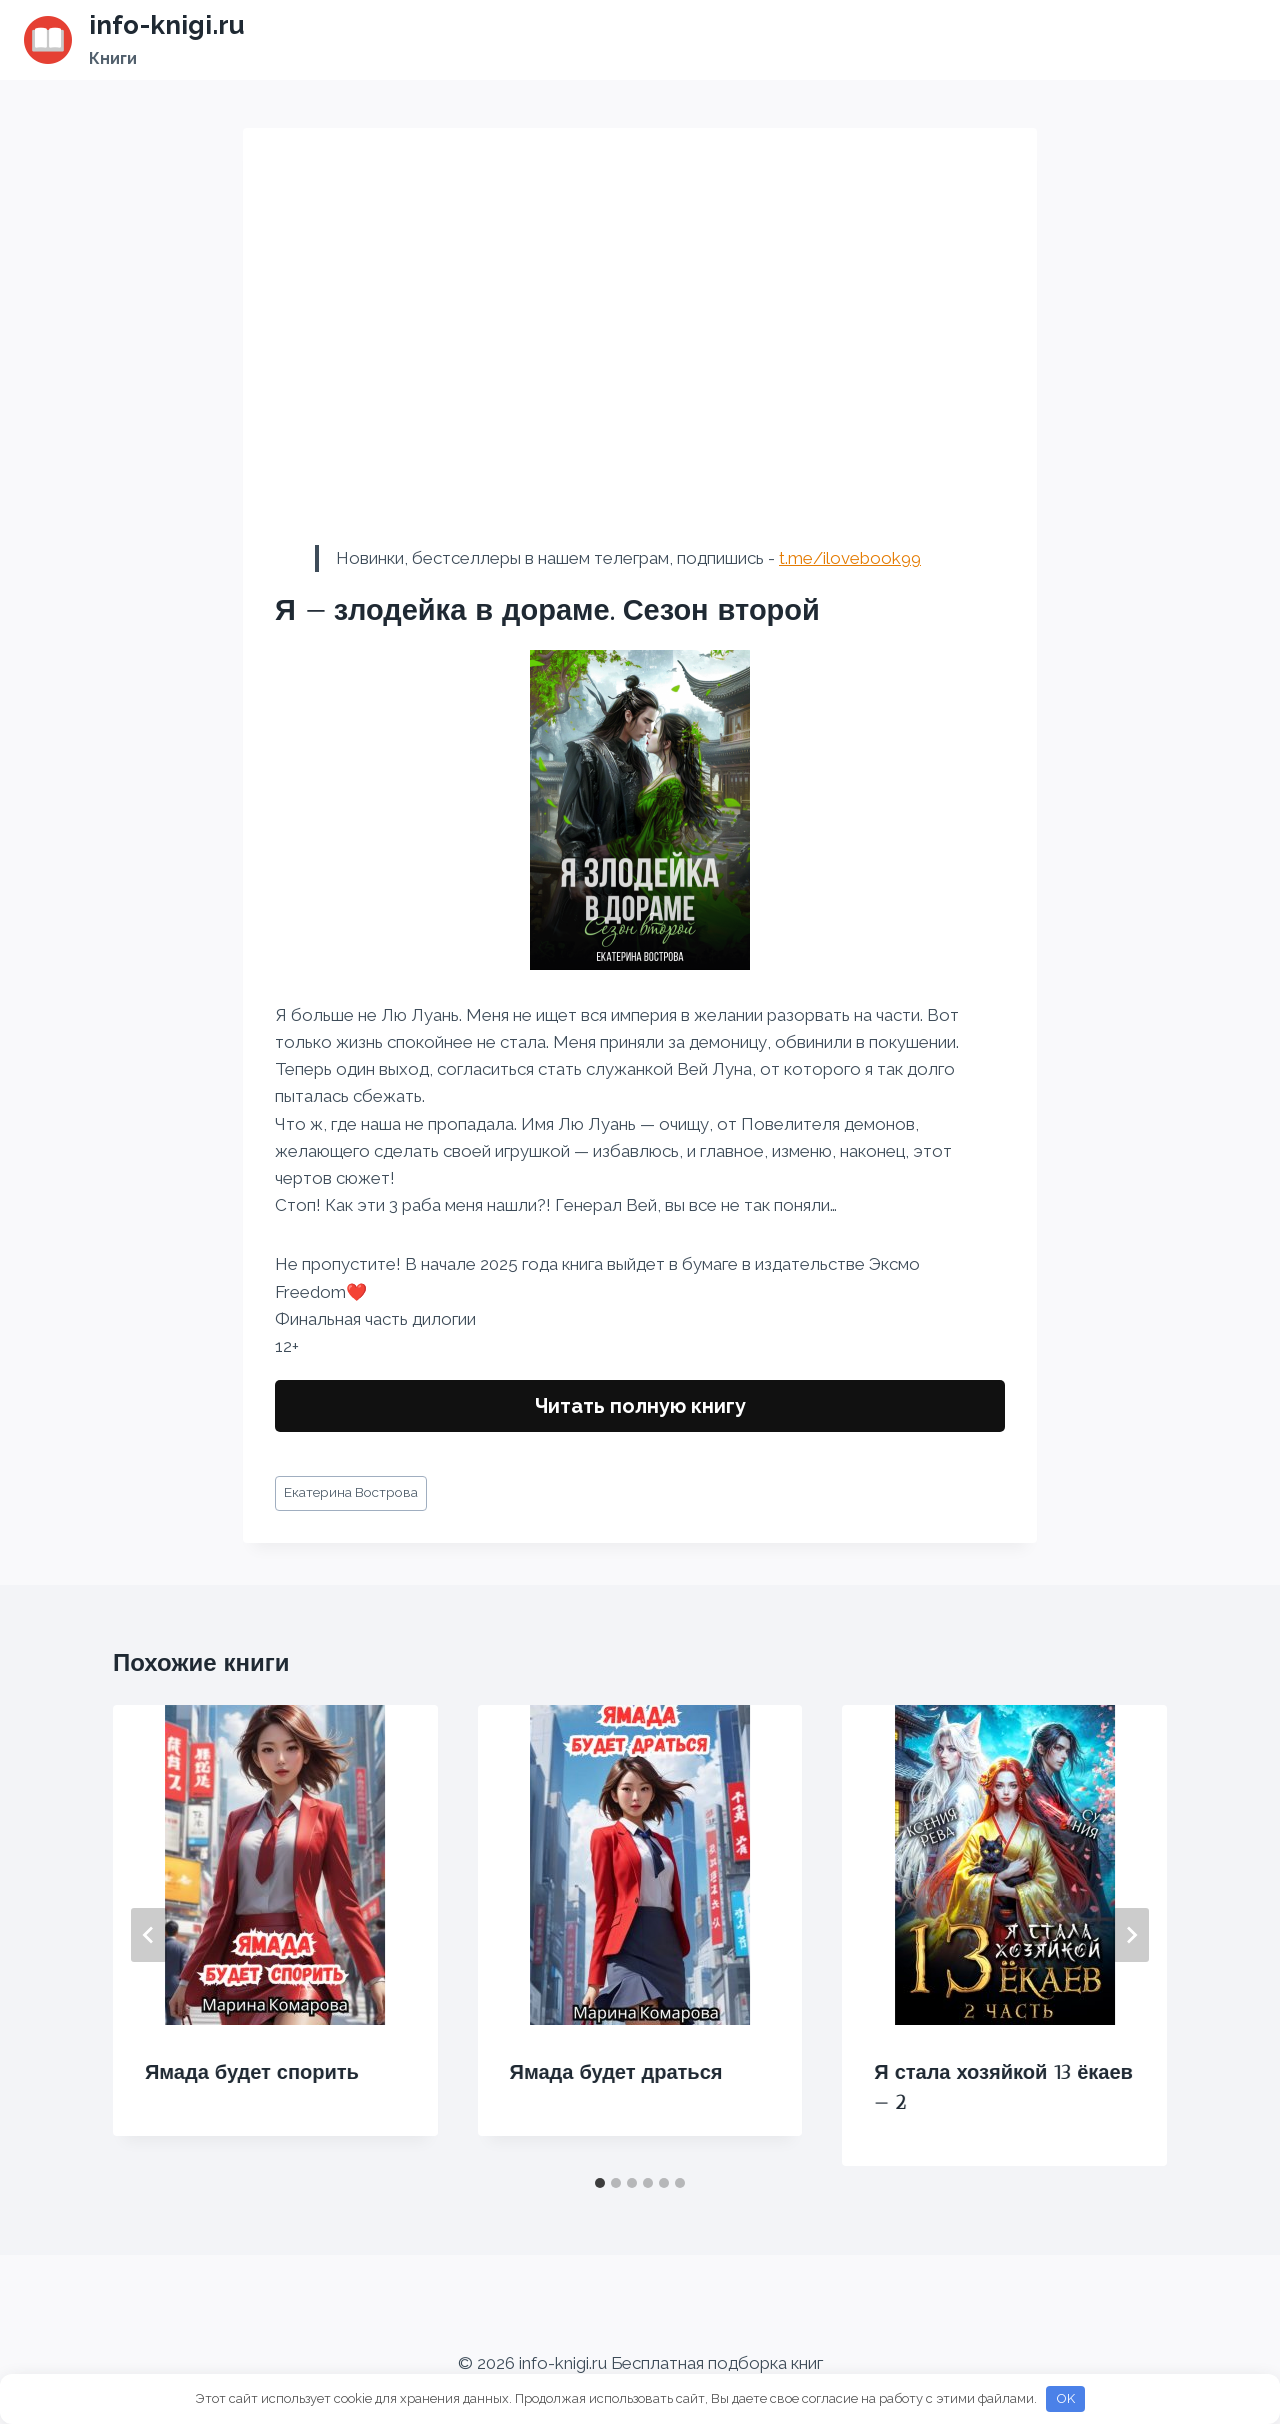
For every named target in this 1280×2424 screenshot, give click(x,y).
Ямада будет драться (616, 2072)
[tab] (600, 2183)
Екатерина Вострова (351, 1492)
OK (1066, 2398)
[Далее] (1131, 1935)
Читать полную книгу (640, 1406)
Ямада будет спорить (252, 2072)
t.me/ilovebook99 (850, 558)
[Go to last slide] (149, 1935)
